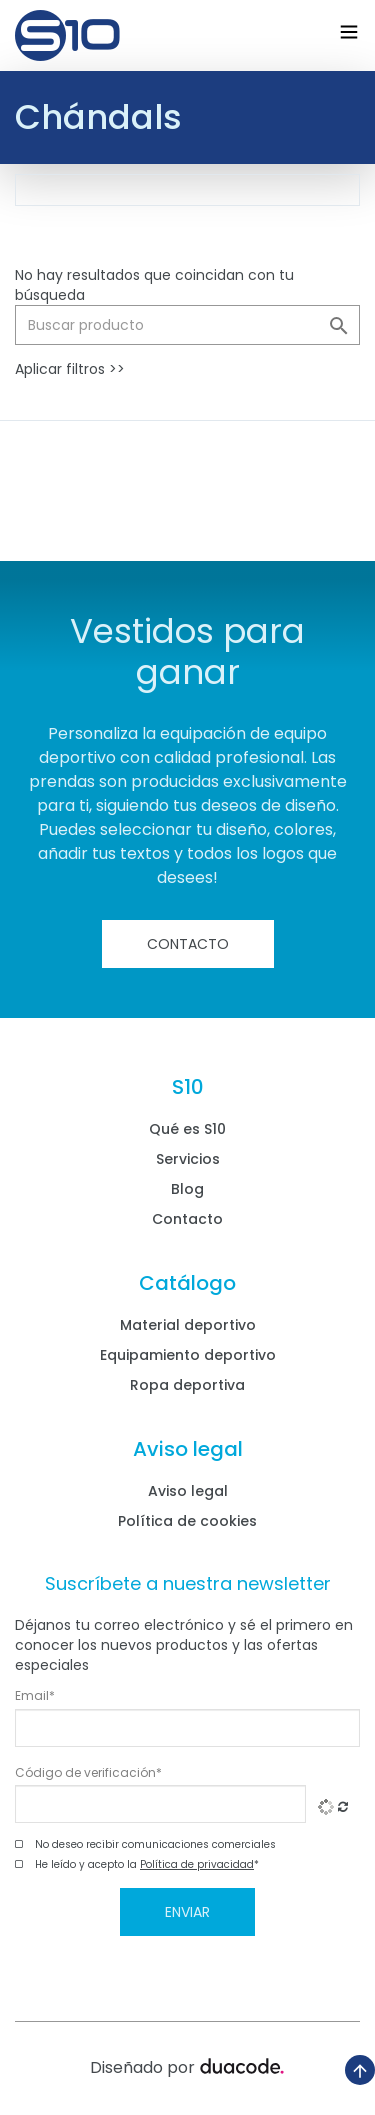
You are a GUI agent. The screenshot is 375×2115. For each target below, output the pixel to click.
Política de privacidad (197, 1864)
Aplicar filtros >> (70, 369)
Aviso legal (188, 1491)
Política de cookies (187, 1521)
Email (35, 1696)
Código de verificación (88, 1773)
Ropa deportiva (187, 1385)
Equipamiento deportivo (188, 1355)
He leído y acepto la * (147, 1865)
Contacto (188, 944)
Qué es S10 (187, 1129)
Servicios (188, 1159)
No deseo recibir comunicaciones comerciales (155, 1845)
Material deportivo (188, 1325)
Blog (187, 1189)
